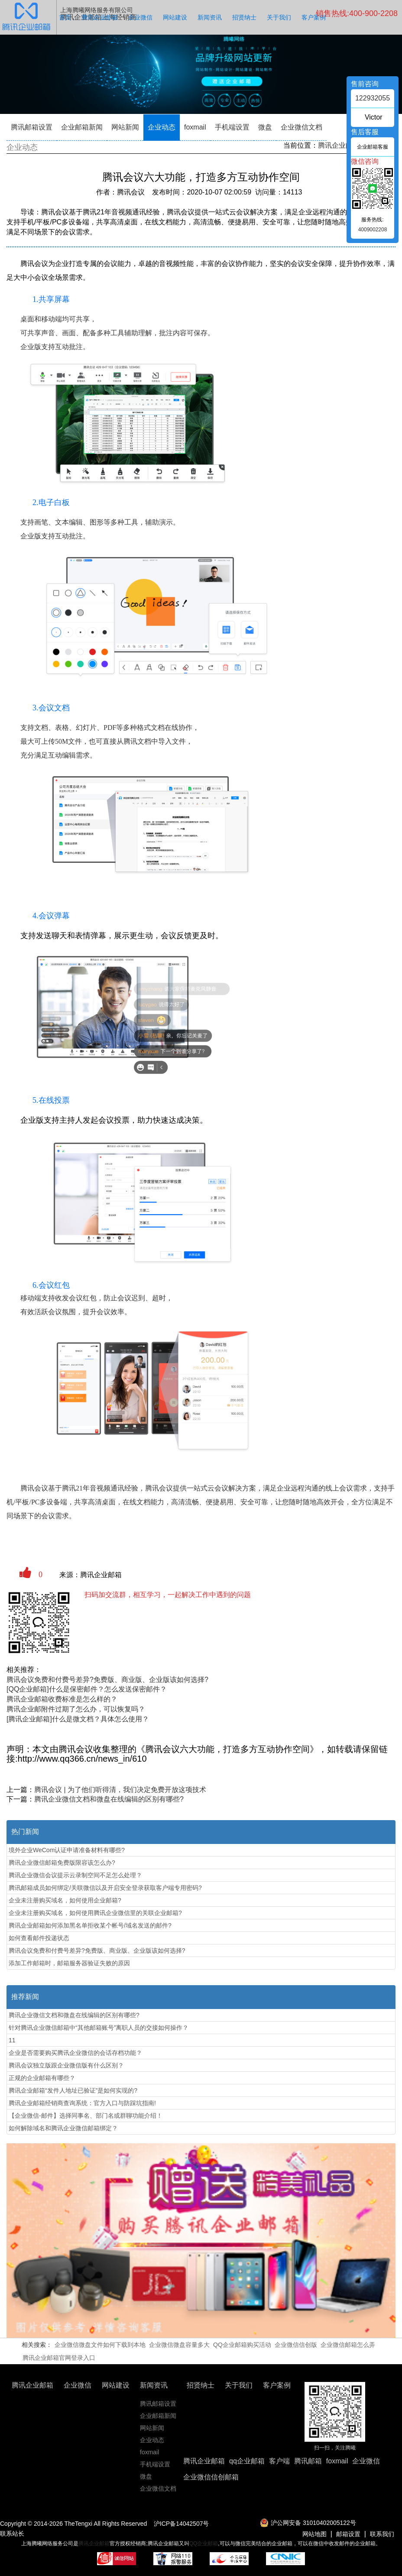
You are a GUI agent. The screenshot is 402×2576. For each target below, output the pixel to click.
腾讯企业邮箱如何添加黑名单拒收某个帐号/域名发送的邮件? (90, 1925)
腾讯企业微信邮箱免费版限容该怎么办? (62, 1862)
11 (12, 2040)
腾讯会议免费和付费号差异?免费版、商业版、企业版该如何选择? (107, 1679)
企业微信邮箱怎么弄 (348, 2344)
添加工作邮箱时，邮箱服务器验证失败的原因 (69, 1963)
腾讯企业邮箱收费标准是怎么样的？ (61, 1699)
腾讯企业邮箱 (99, 17)
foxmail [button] (337, 2461)
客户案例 (314, 17)
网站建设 (175, 17)
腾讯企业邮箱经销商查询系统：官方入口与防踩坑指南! (82, 2103)
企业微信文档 (301, 127)
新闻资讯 (210, 17)
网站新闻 (125, 127)
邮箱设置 (348, 2534)
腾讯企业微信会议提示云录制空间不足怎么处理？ (75, 1875)
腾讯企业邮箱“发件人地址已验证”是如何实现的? (73, 2090)
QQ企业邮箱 (203, 2543)
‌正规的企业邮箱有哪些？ (42, 2077)
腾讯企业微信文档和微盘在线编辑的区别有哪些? (109, 1799)
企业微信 (140, 17)
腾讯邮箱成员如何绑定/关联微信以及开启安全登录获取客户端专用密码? (105, 1887)
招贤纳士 (244, 17)
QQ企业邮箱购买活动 (242, 2344)
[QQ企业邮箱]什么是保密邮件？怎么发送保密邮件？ (86, 1689)
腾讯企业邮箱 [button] (204, 2461)
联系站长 (12, 2533)
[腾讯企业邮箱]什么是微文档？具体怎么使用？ (77, 1719)
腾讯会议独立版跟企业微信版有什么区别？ (66, 2065)
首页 (65, 17)
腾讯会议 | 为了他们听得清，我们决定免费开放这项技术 (120, 1789)
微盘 (265, 127)
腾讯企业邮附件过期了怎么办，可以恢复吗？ (75, 1709)
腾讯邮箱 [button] (308, 2461)
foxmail (195, 127)
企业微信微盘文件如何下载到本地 (100, 2344)
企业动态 (161, 127)
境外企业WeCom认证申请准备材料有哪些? (67, 1850)
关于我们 (279, 17)
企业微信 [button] (366, 2461)
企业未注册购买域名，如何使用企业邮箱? (65, 1900)
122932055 (372, 98)
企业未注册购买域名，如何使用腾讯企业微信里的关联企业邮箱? (95, 1912)
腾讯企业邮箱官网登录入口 (59, 2357)
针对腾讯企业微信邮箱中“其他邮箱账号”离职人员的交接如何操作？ (98, 2027)
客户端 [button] (279, 2461)
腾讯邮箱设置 (31, 127)
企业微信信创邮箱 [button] (211, 2477)
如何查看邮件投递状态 (39, 1937)
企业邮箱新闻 (82, 127)
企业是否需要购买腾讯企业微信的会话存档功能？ (75, 2052)
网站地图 (314, 2534)
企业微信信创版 (296, 2344)
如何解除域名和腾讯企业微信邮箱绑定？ (63, 2128)
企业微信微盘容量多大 (179, 2344)
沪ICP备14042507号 (181, 2523)
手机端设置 (232, 127)
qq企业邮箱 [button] (247, 2461)
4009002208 (372, 230)
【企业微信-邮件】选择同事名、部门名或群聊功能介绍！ (85, 2115)
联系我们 (382, 2534)
